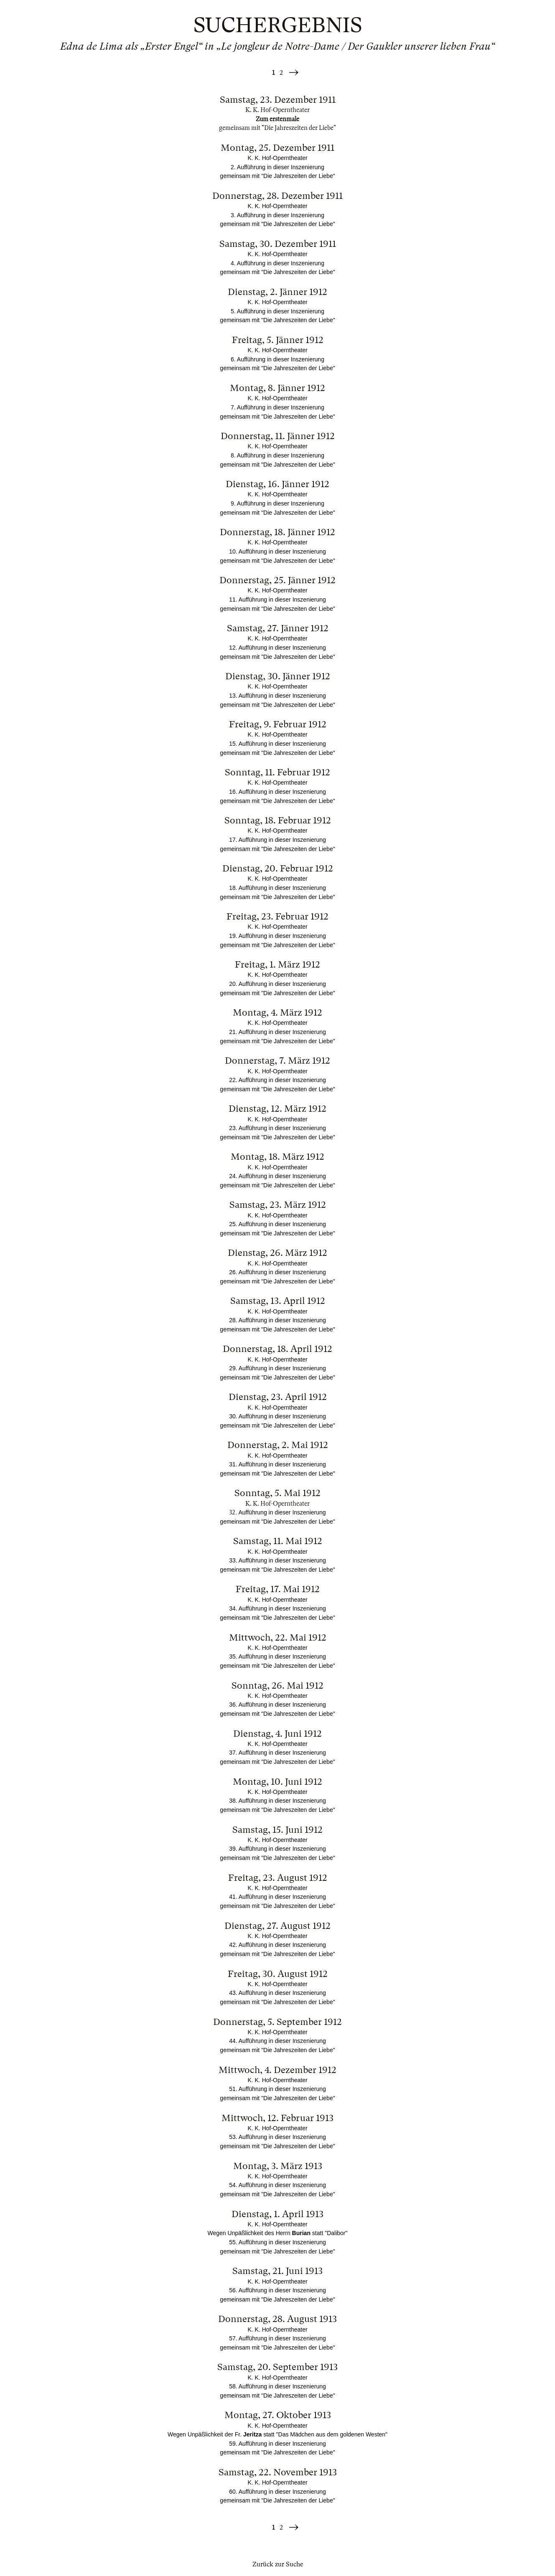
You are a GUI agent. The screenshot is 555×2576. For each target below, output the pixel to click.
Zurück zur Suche (277, 2564)
